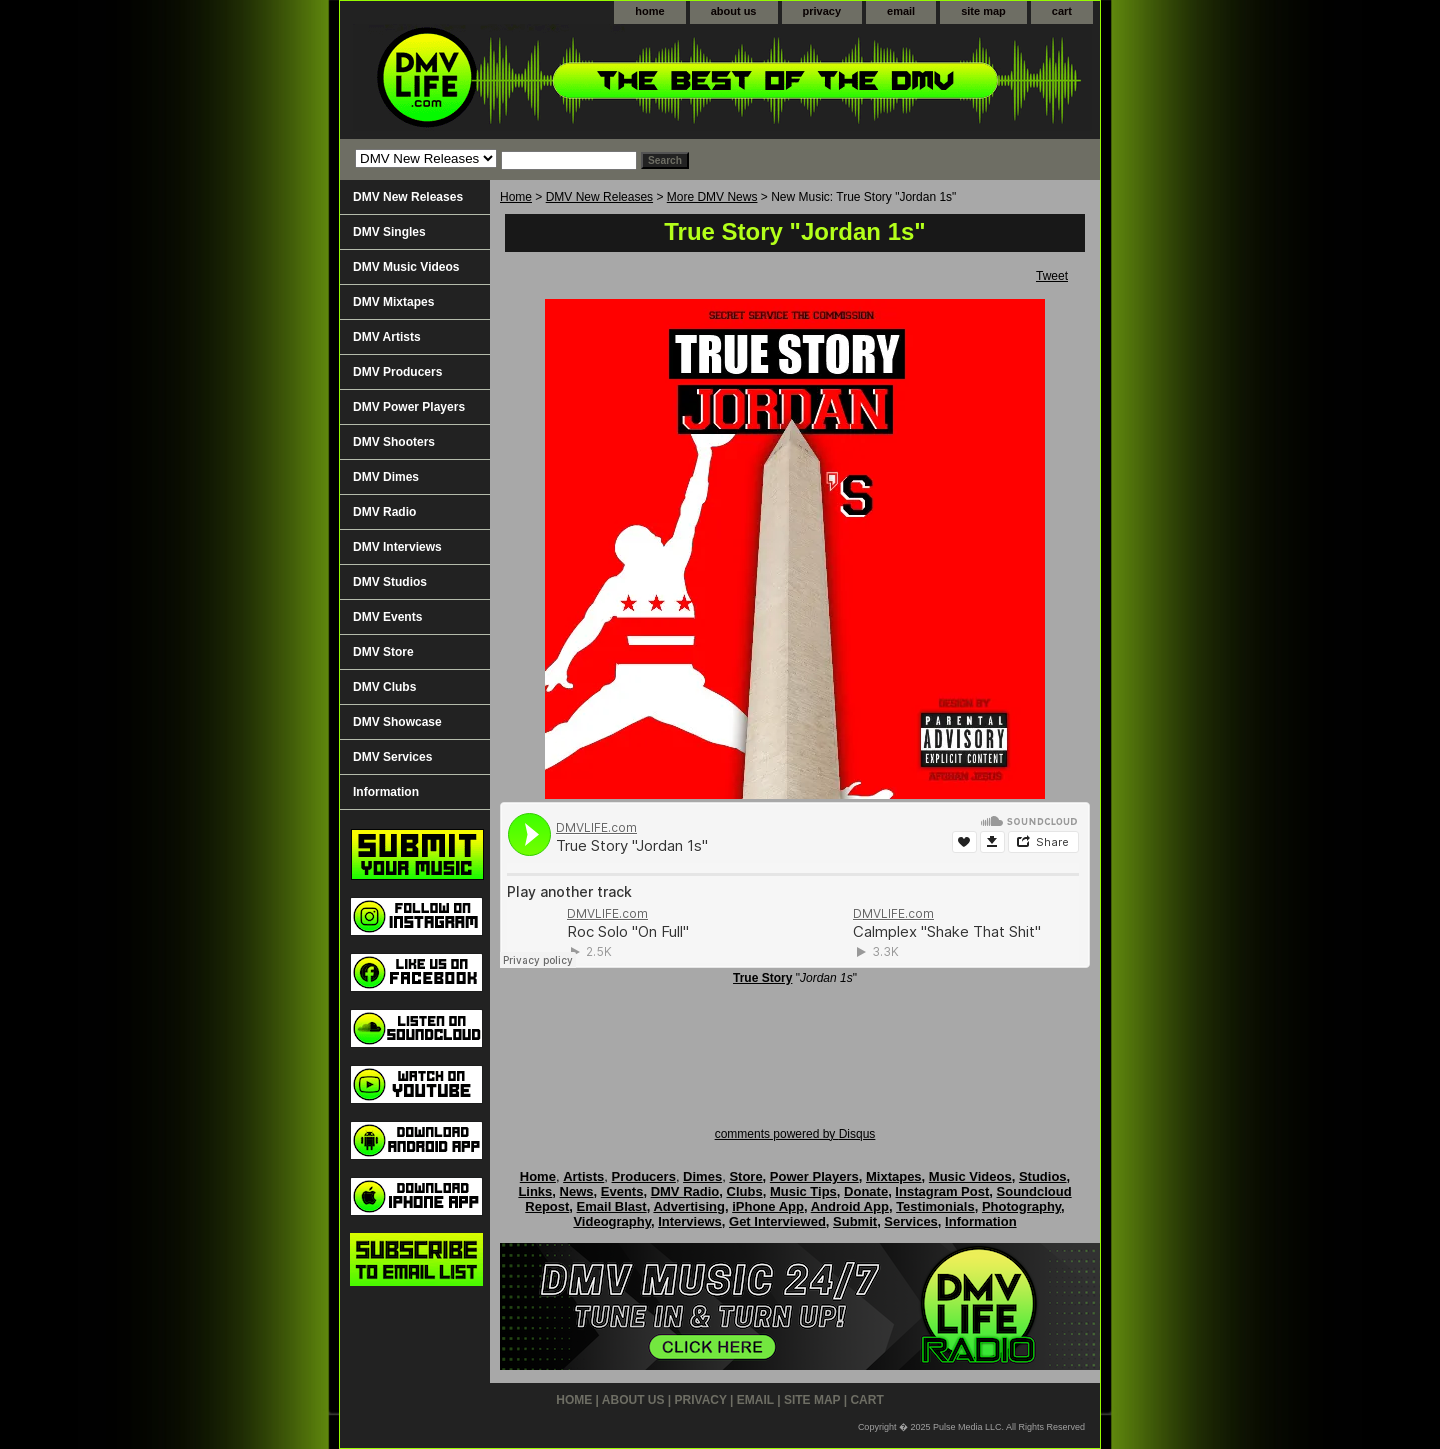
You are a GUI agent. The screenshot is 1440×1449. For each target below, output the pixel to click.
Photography (1021, 1206)
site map (983, 11)
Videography (612, 1221)
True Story (762, 978)
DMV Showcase (397, 722)
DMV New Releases (599, 197)
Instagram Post (942, 1191)
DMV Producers (397, 372)
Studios (1043, 1176)
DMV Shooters (394, 442)
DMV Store (383, 652)
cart (1062, 11)
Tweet (1052, 276)
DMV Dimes (386, 477)
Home (516, 197)
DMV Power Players (409, 407)
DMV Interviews (397, 547)
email (901, 11)
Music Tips (803, 1191)
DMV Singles (389, 232)
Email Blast (612, 1206)
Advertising (689, 1206)
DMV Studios (390, 582)
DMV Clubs (384, 687)
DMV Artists (387, 337)
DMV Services (392, 757)
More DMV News (712, 197)
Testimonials (935, 1206)
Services (911, 1221)
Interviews (690, 1221)
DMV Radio (384, 512)
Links (535, 1191)
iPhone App (768, 1206)
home (649, 11)
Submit (855, 1221)
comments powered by (795, 1134)
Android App (850, 1206)
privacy (822, 11)
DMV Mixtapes (393, 302)
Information (386, 792)
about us (734, 11)
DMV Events (387, 617)
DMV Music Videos (406, 267)
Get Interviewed (777, 1221)
